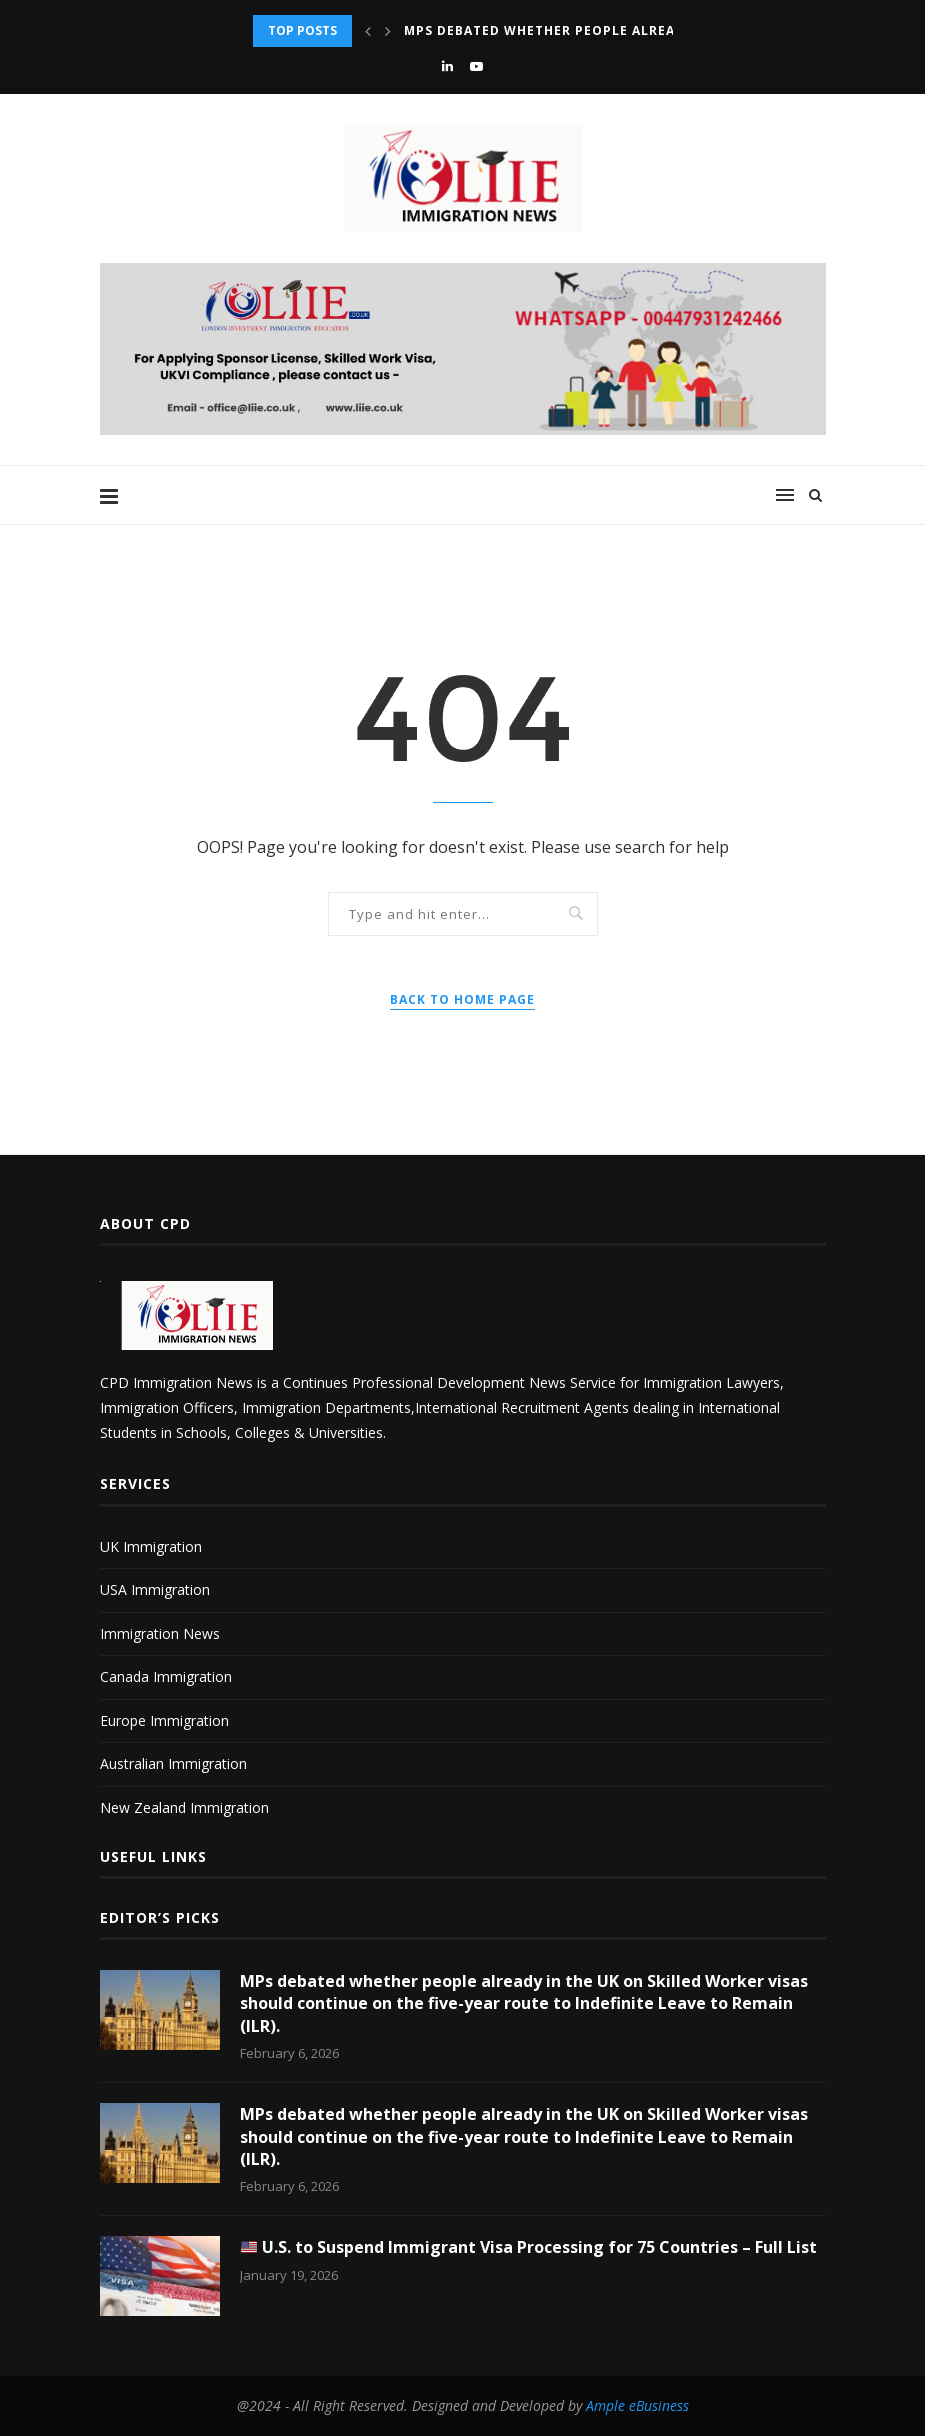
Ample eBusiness (637, 2405)
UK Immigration (151, 1546)
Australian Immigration (173, 1763)
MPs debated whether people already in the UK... (593, 30)
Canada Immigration (166, 1676)
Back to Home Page (462, 999)
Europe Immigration (164, 1720)
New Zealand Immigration (184, 1807)
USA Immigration (155, 1589)
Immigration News (160, 1633)
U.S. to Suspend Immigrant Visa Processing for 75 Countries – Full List (529, 2247)
